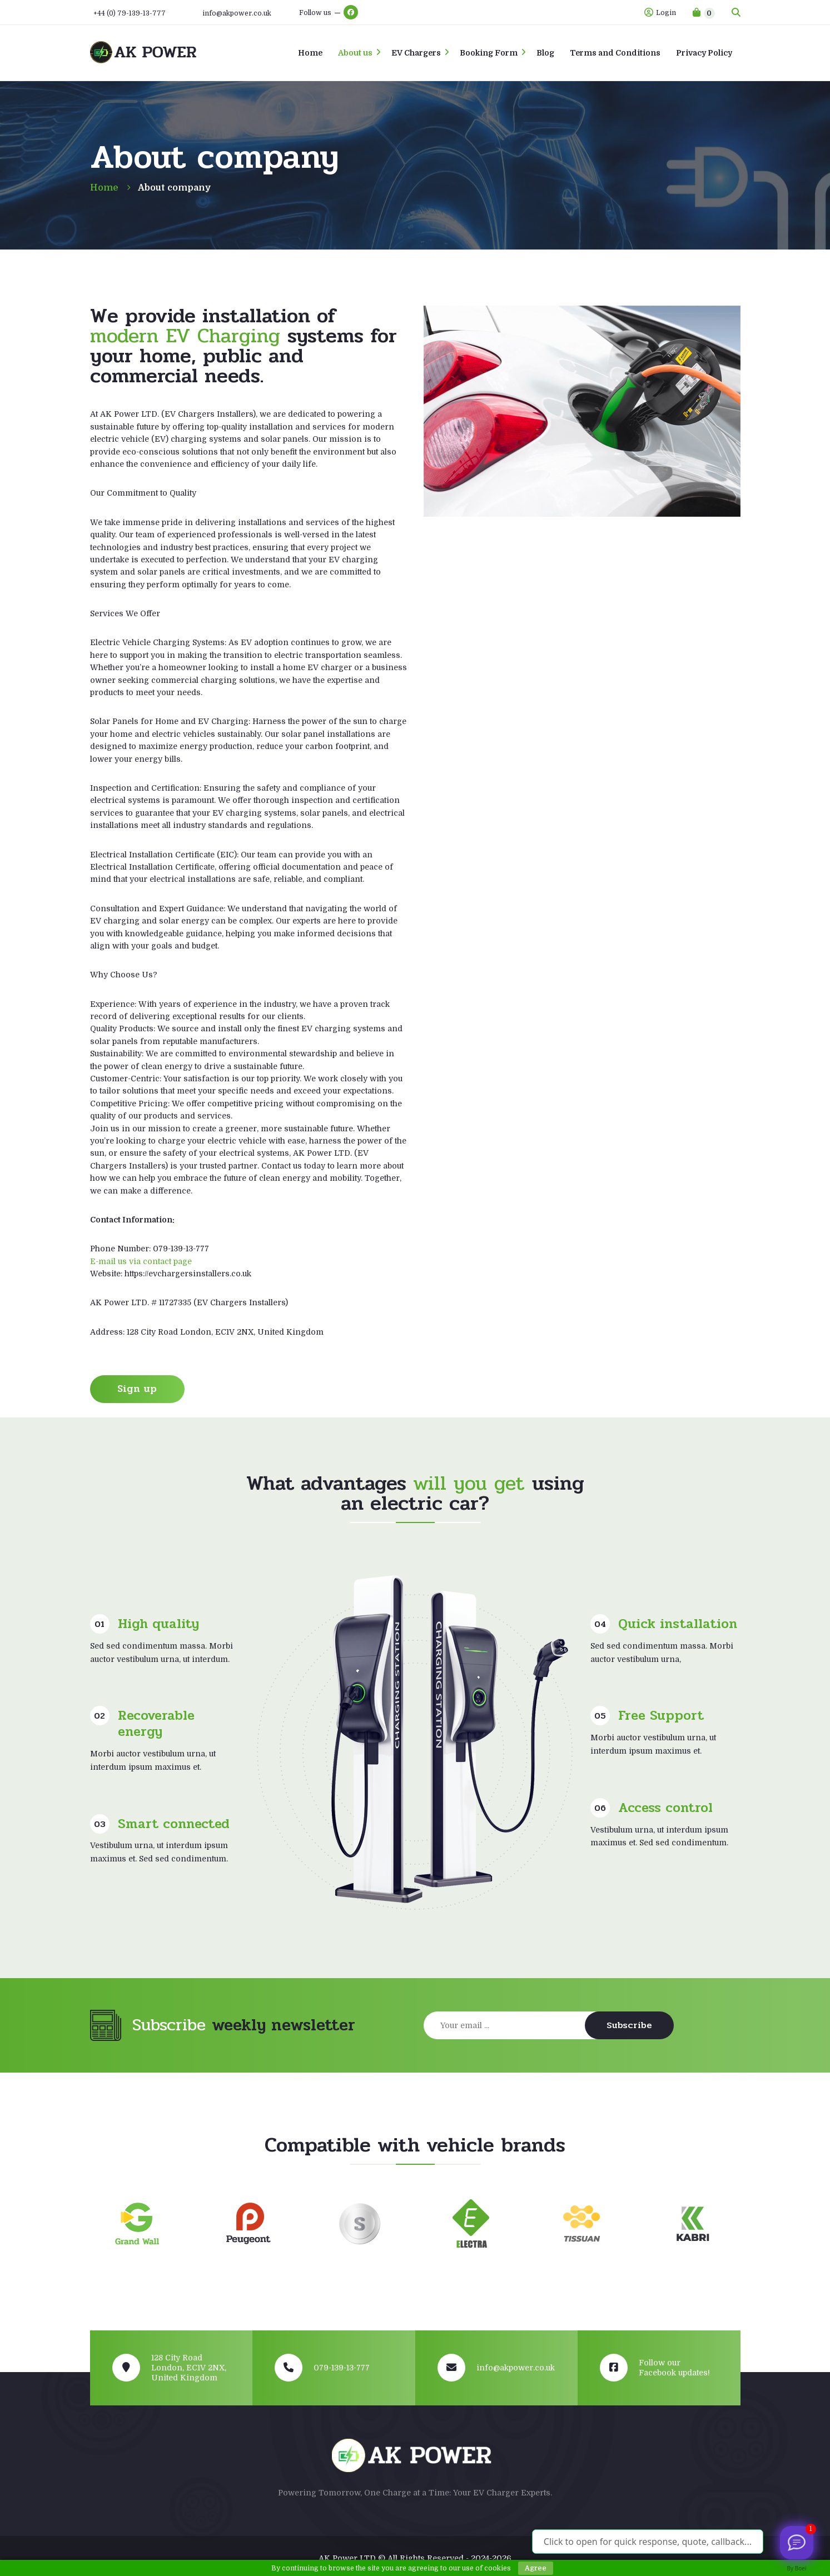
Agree (535, 2568)
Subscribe (629, 2025)
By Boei (797, 2568)
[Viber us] (796, 2542)
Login (660, 13)
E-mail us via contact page (141, 1261)
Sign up (137, 1388)
